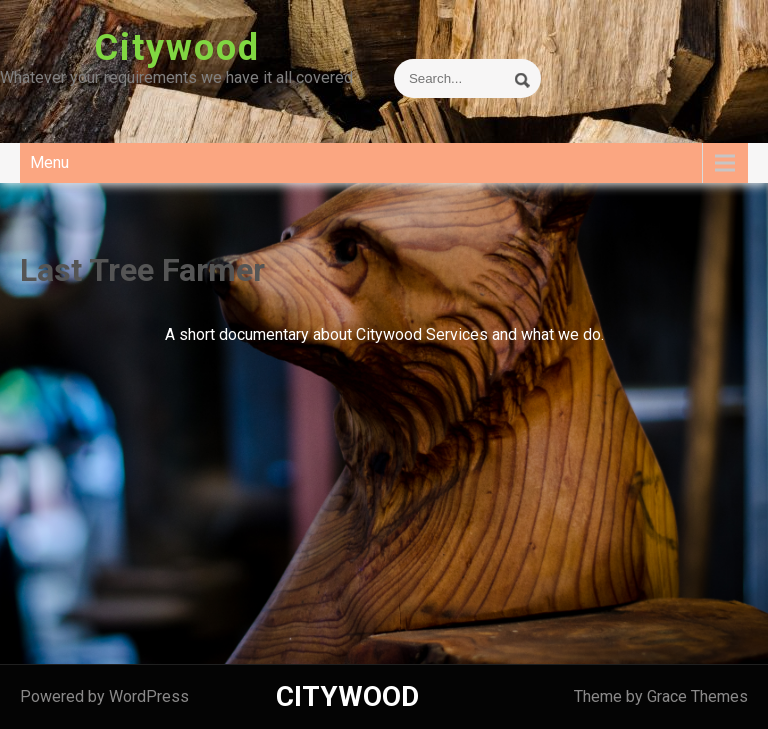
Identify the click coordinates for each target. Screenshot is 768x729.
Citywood (177, 48)
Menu (49, 162)
